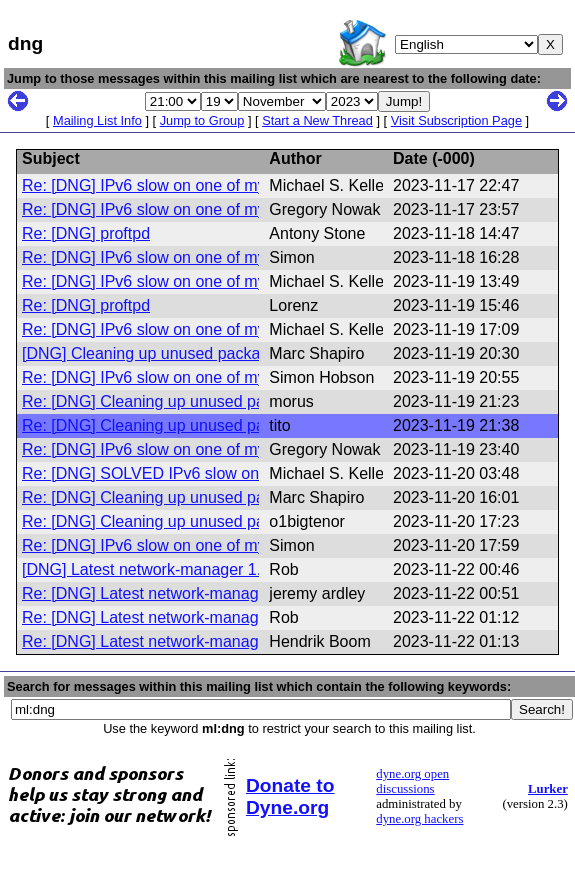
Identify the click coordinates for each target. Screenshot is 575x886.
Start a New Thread (317, 120)
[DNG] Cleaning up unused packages (154, 353)
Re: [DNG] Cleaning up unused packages (169, 401)
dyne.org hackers (419, 819)
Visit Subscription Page (456, 120)
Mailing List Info (97, 120)
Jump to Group (202, 120)
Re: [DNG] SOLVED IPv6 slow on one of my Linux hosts (220, 473)
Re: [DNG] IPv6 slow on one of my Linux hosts (186, 185)
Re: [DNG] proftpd (86, 233)
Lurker (548, 789)
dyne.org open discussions (412, 781)
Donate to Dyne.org (290, 796)
